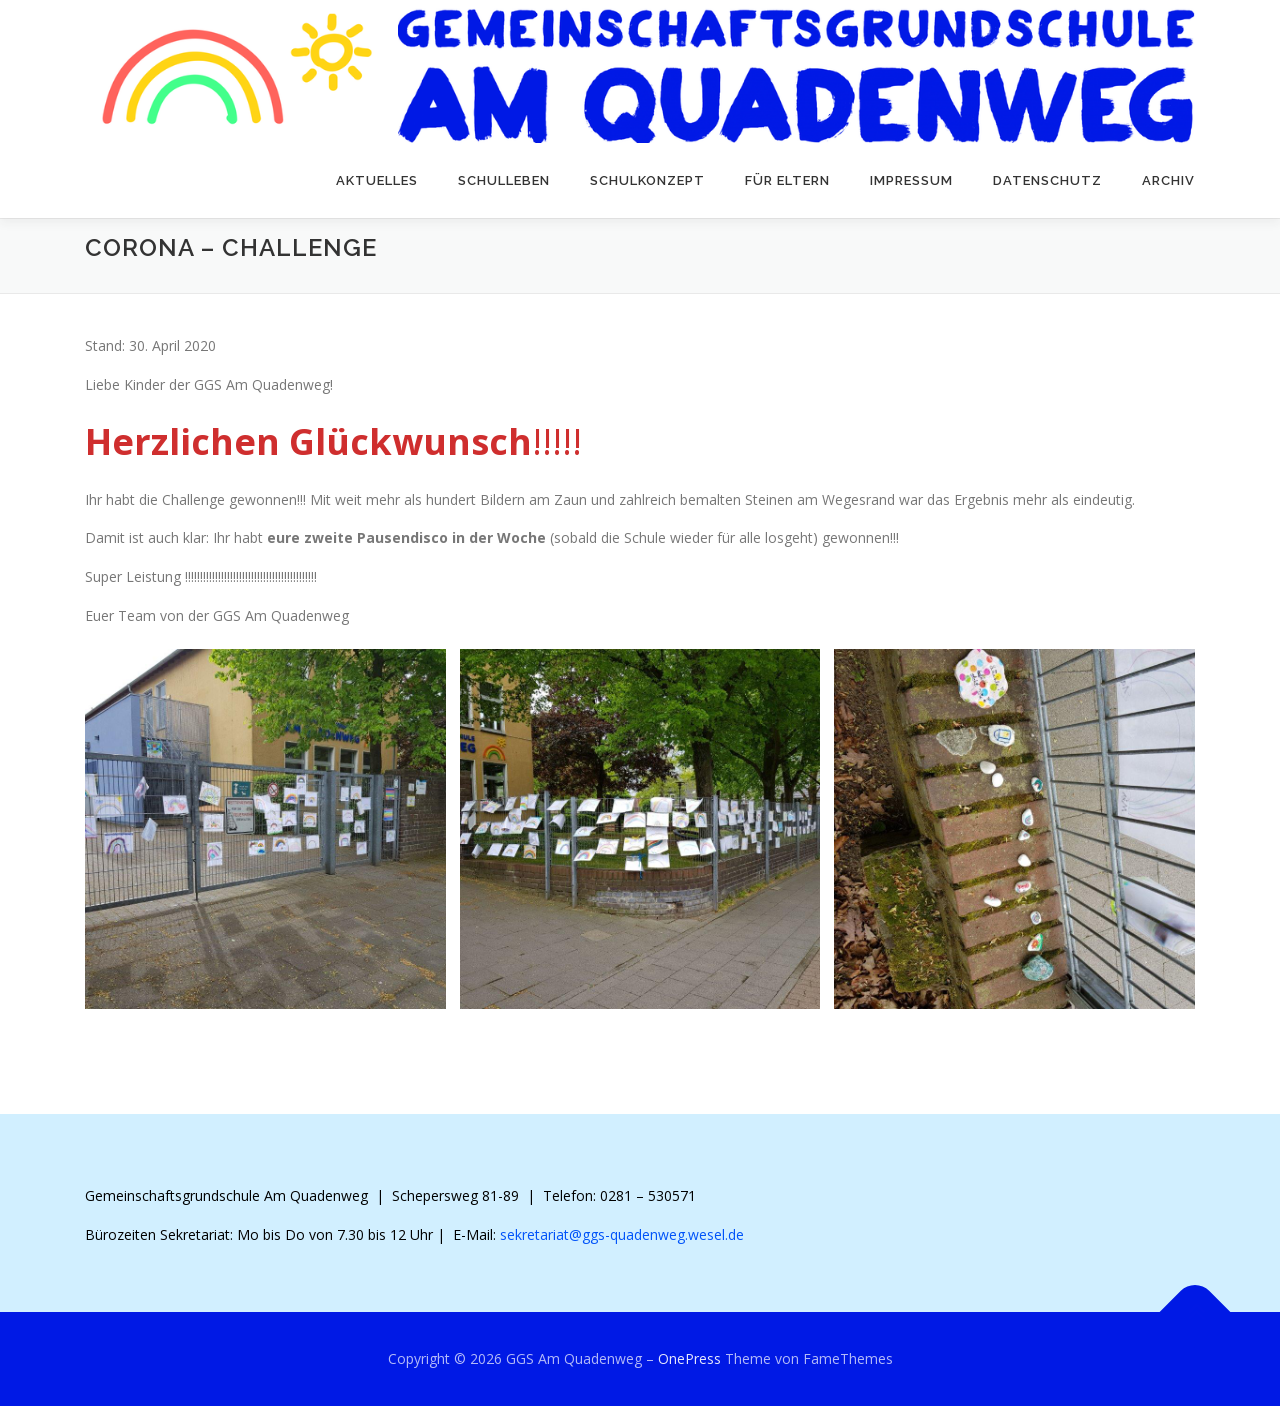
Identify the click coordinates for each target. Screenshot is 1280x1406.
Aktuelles (377, 180)
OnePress (689, 1358)
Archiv (1168, 180)
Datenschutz (1047, 180)
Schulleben (504, 180)
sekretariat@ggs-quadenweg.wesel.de (622, 1234)
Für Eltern (787, 180)
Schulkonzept (647, 180)
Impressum (911, 180)
